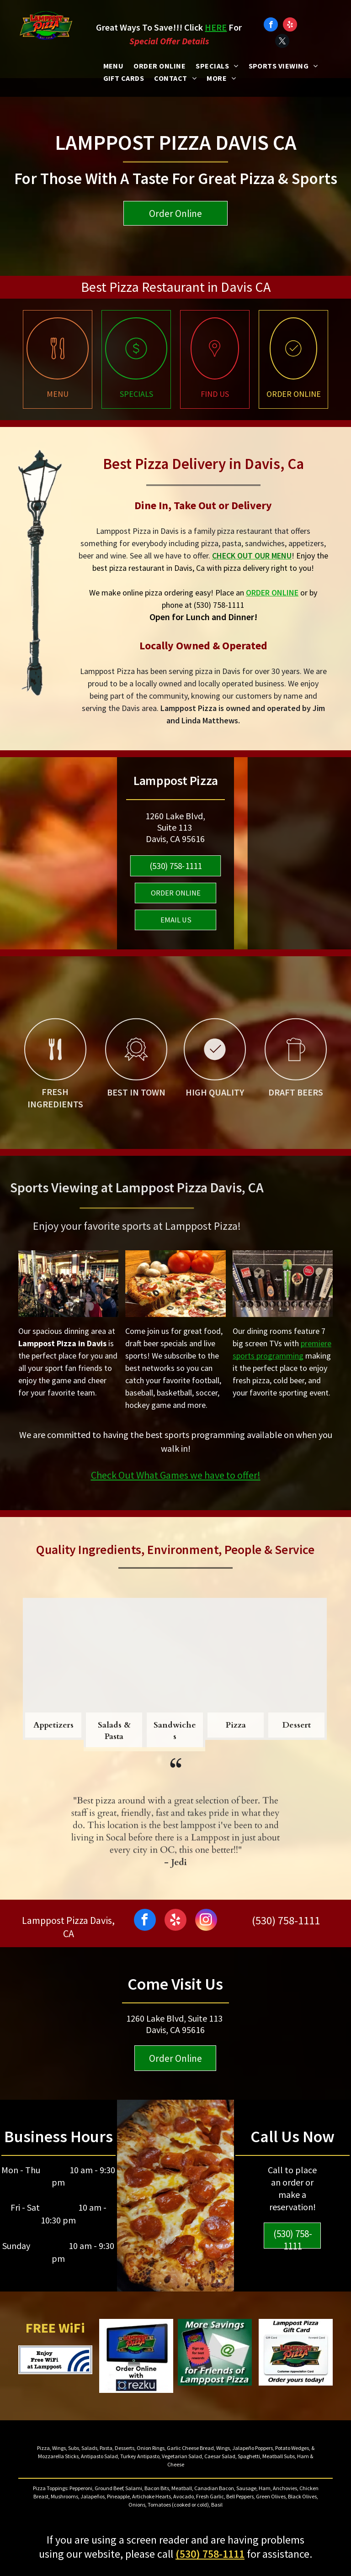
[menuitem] (113, 66)
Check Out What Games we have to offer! (176, 1475)
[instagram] (206, 1921)
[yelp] (290, 25)
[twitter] (282, 42)
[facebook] (271, 25)
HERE (216, 27)
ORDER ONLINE (272, 592)
